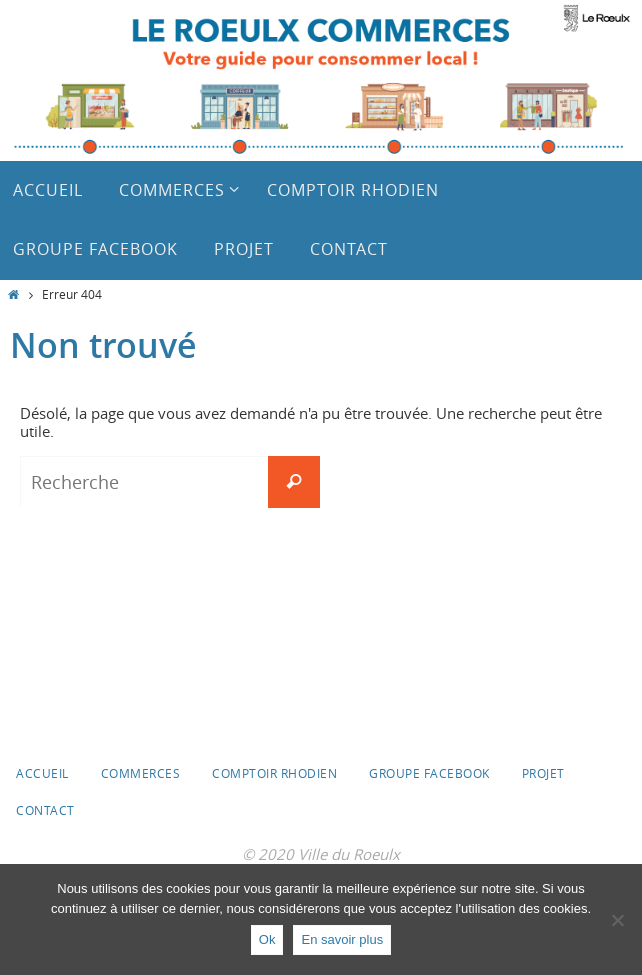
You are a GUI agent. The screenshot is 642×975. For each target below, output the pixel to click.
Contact (45, 810)
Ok (267, 939)
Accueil (42, 773)
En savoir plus (342, 939)
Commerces (141, 773)
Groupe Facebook (429, 773)
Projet (543, 773)
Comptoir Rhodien (274, 773)
